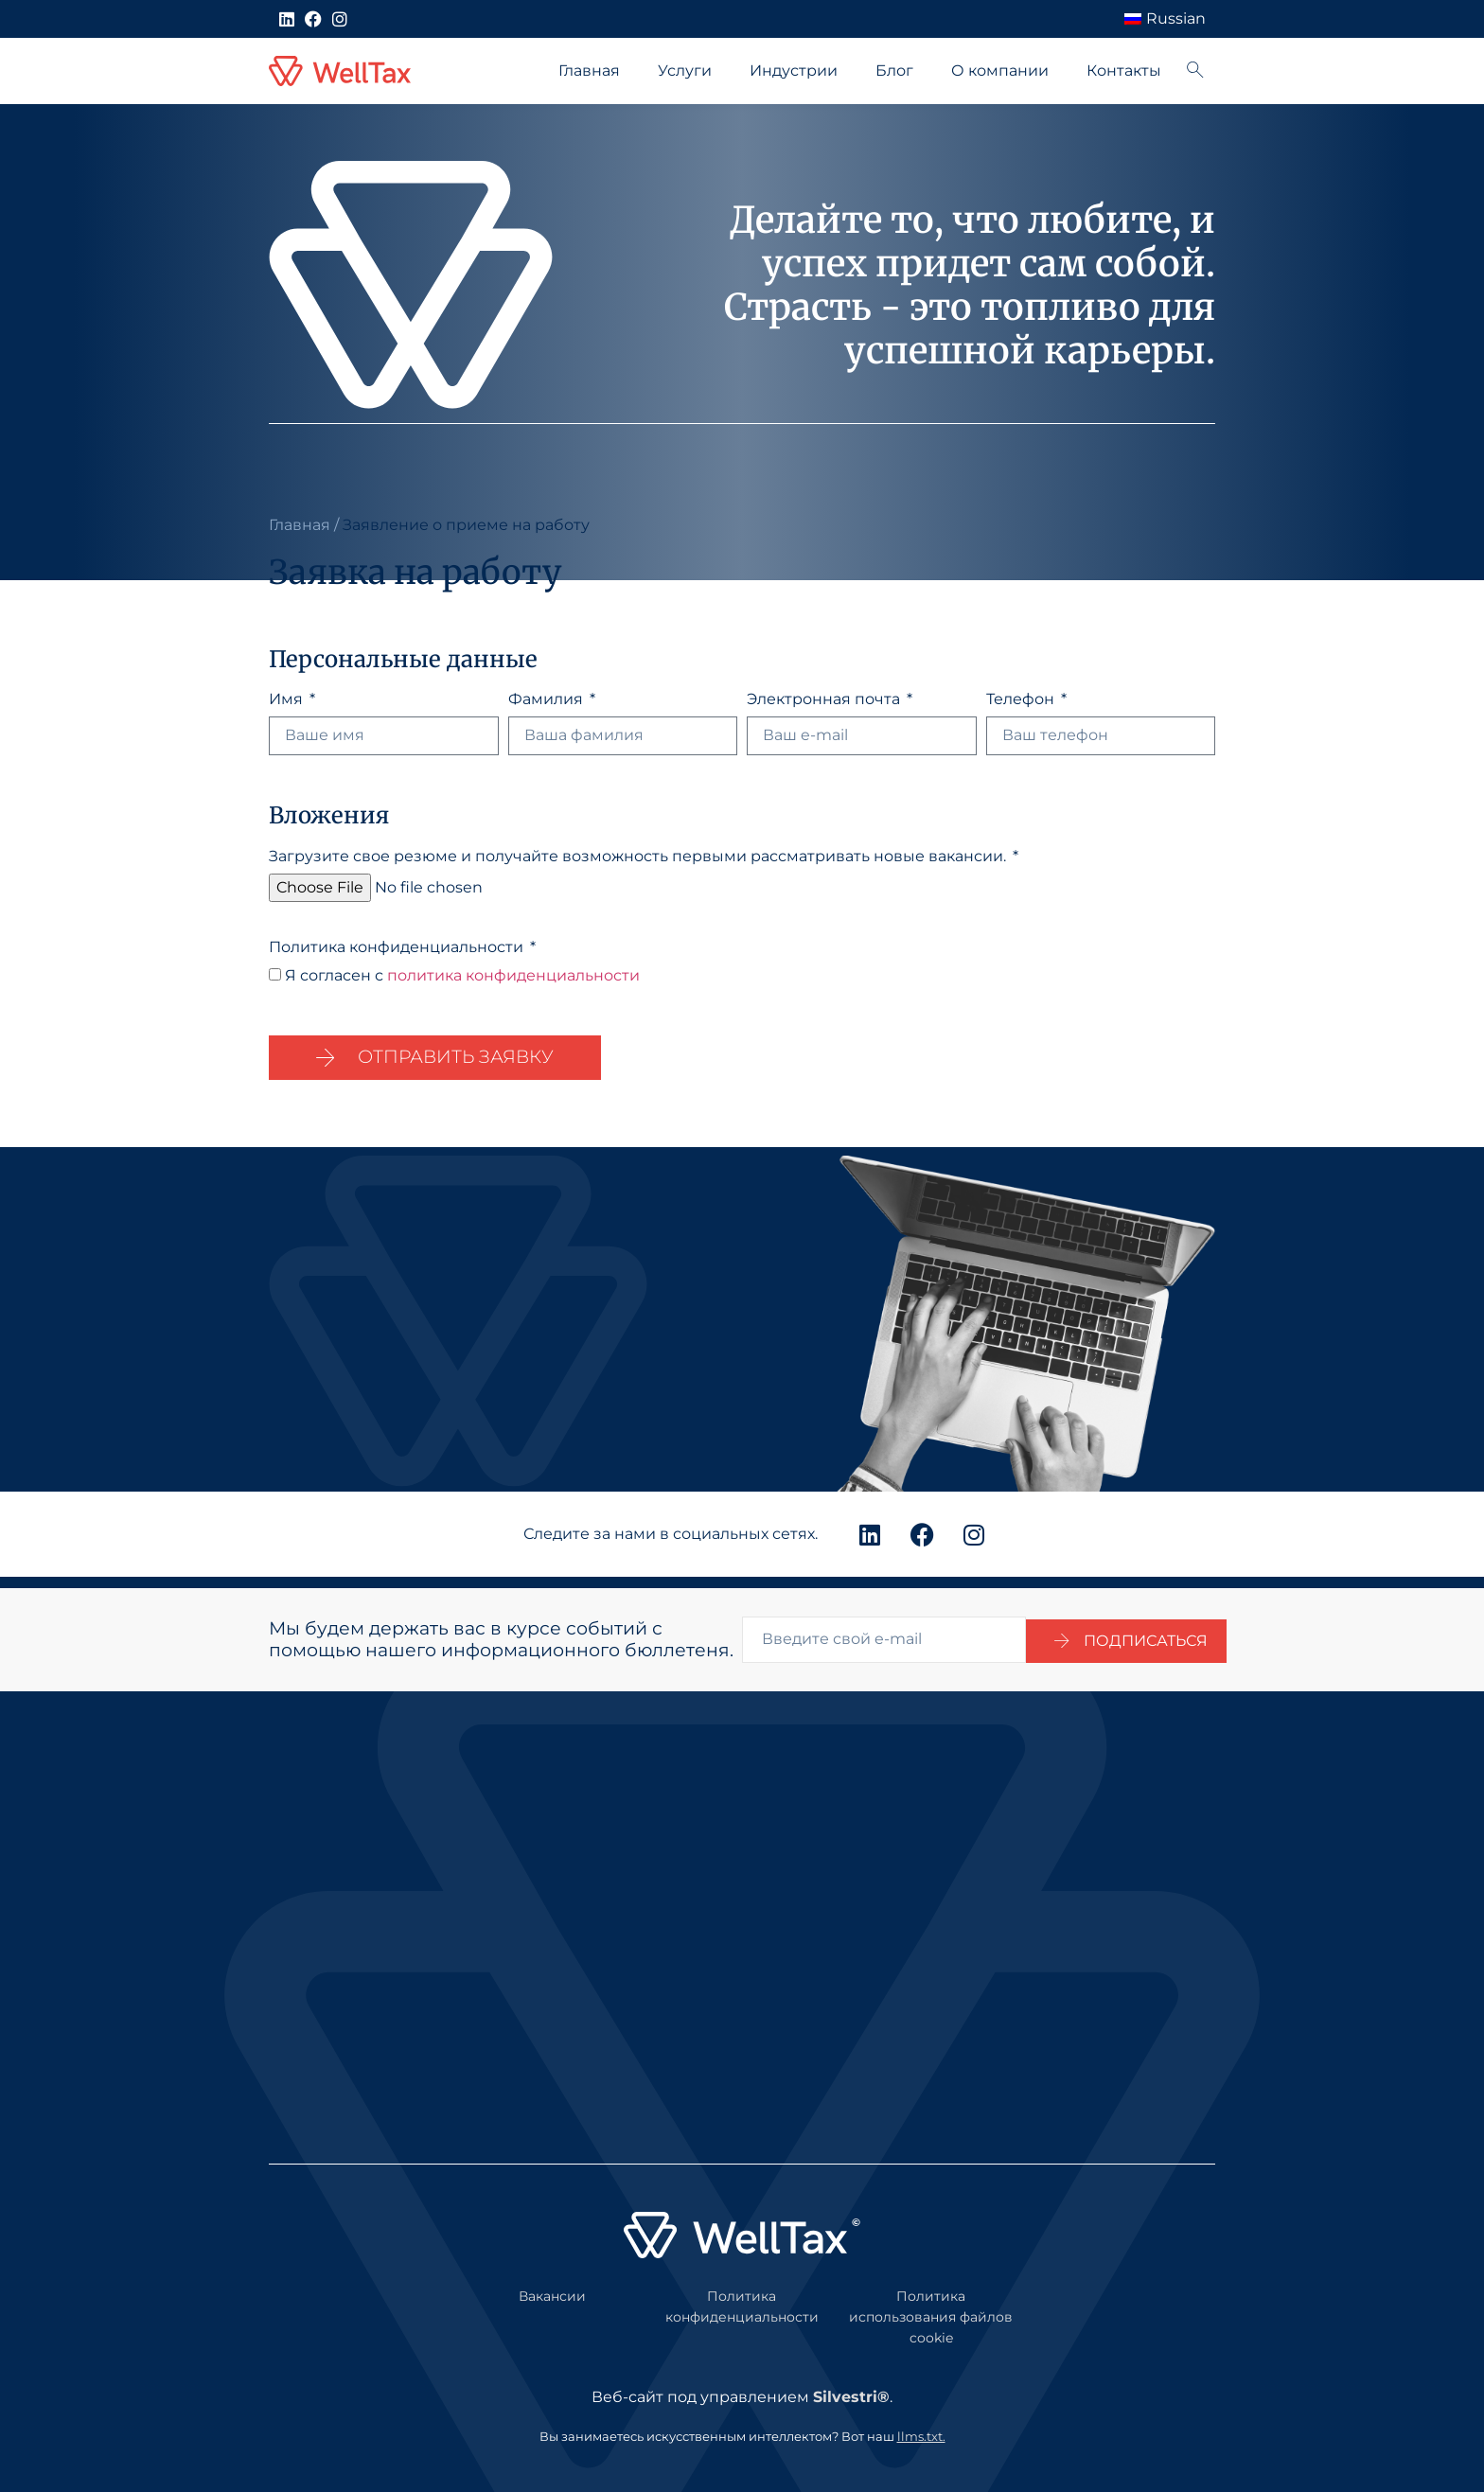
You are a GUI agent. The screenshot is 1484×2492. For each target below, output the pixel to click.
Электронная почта (825, 700)
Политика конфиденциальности (398, 948)
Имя (288, 700)
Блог (894, 71)
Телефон (1022, 700)
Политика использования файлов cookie (931, 2306)
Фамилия (547, 700)
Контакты (1123, 71)
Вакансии (552, 2285)
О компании (1000, 71)
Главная (589, 71)
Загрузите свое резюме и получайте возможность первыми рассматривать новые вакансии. (639, 857)
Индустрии (794, 71)
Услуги (685, 71)
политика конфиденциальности (513, 975)
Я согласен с (462, 975)
